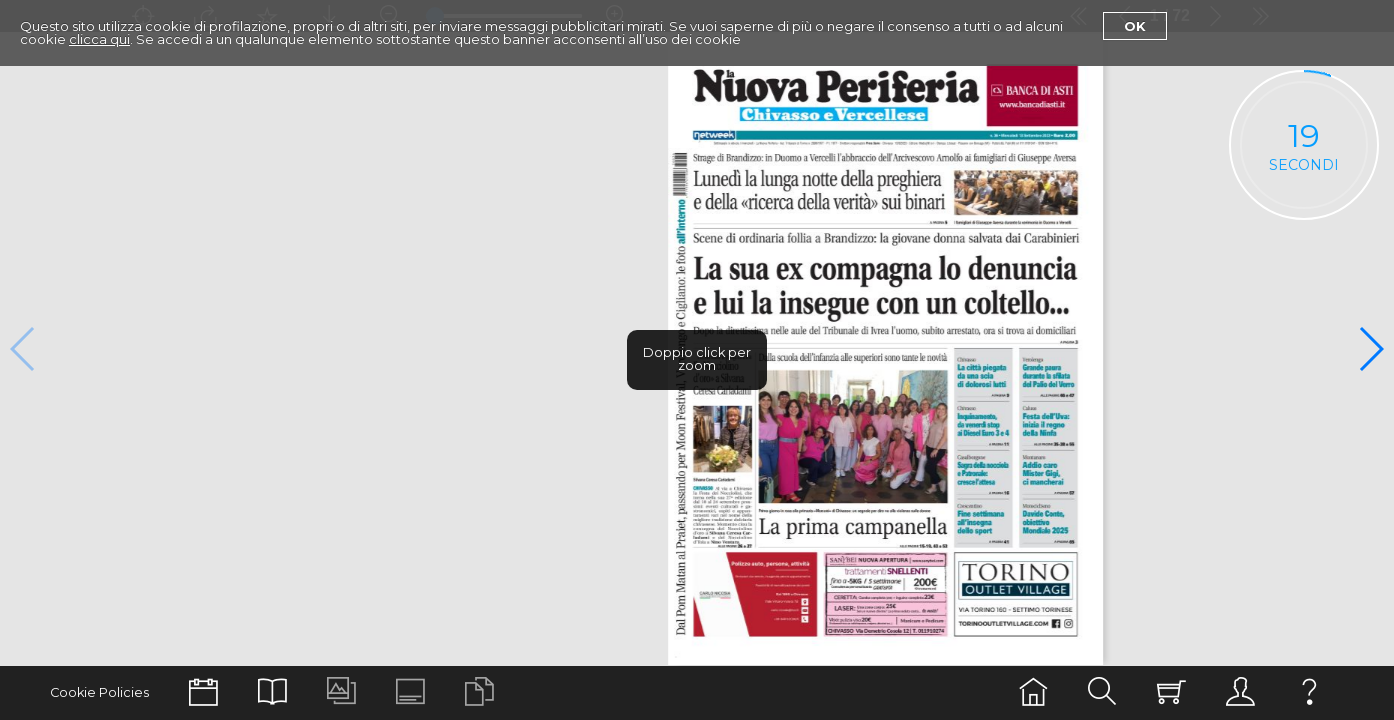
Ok (1135, 26)
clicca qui (99, 39)
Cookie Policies (99, 692)
